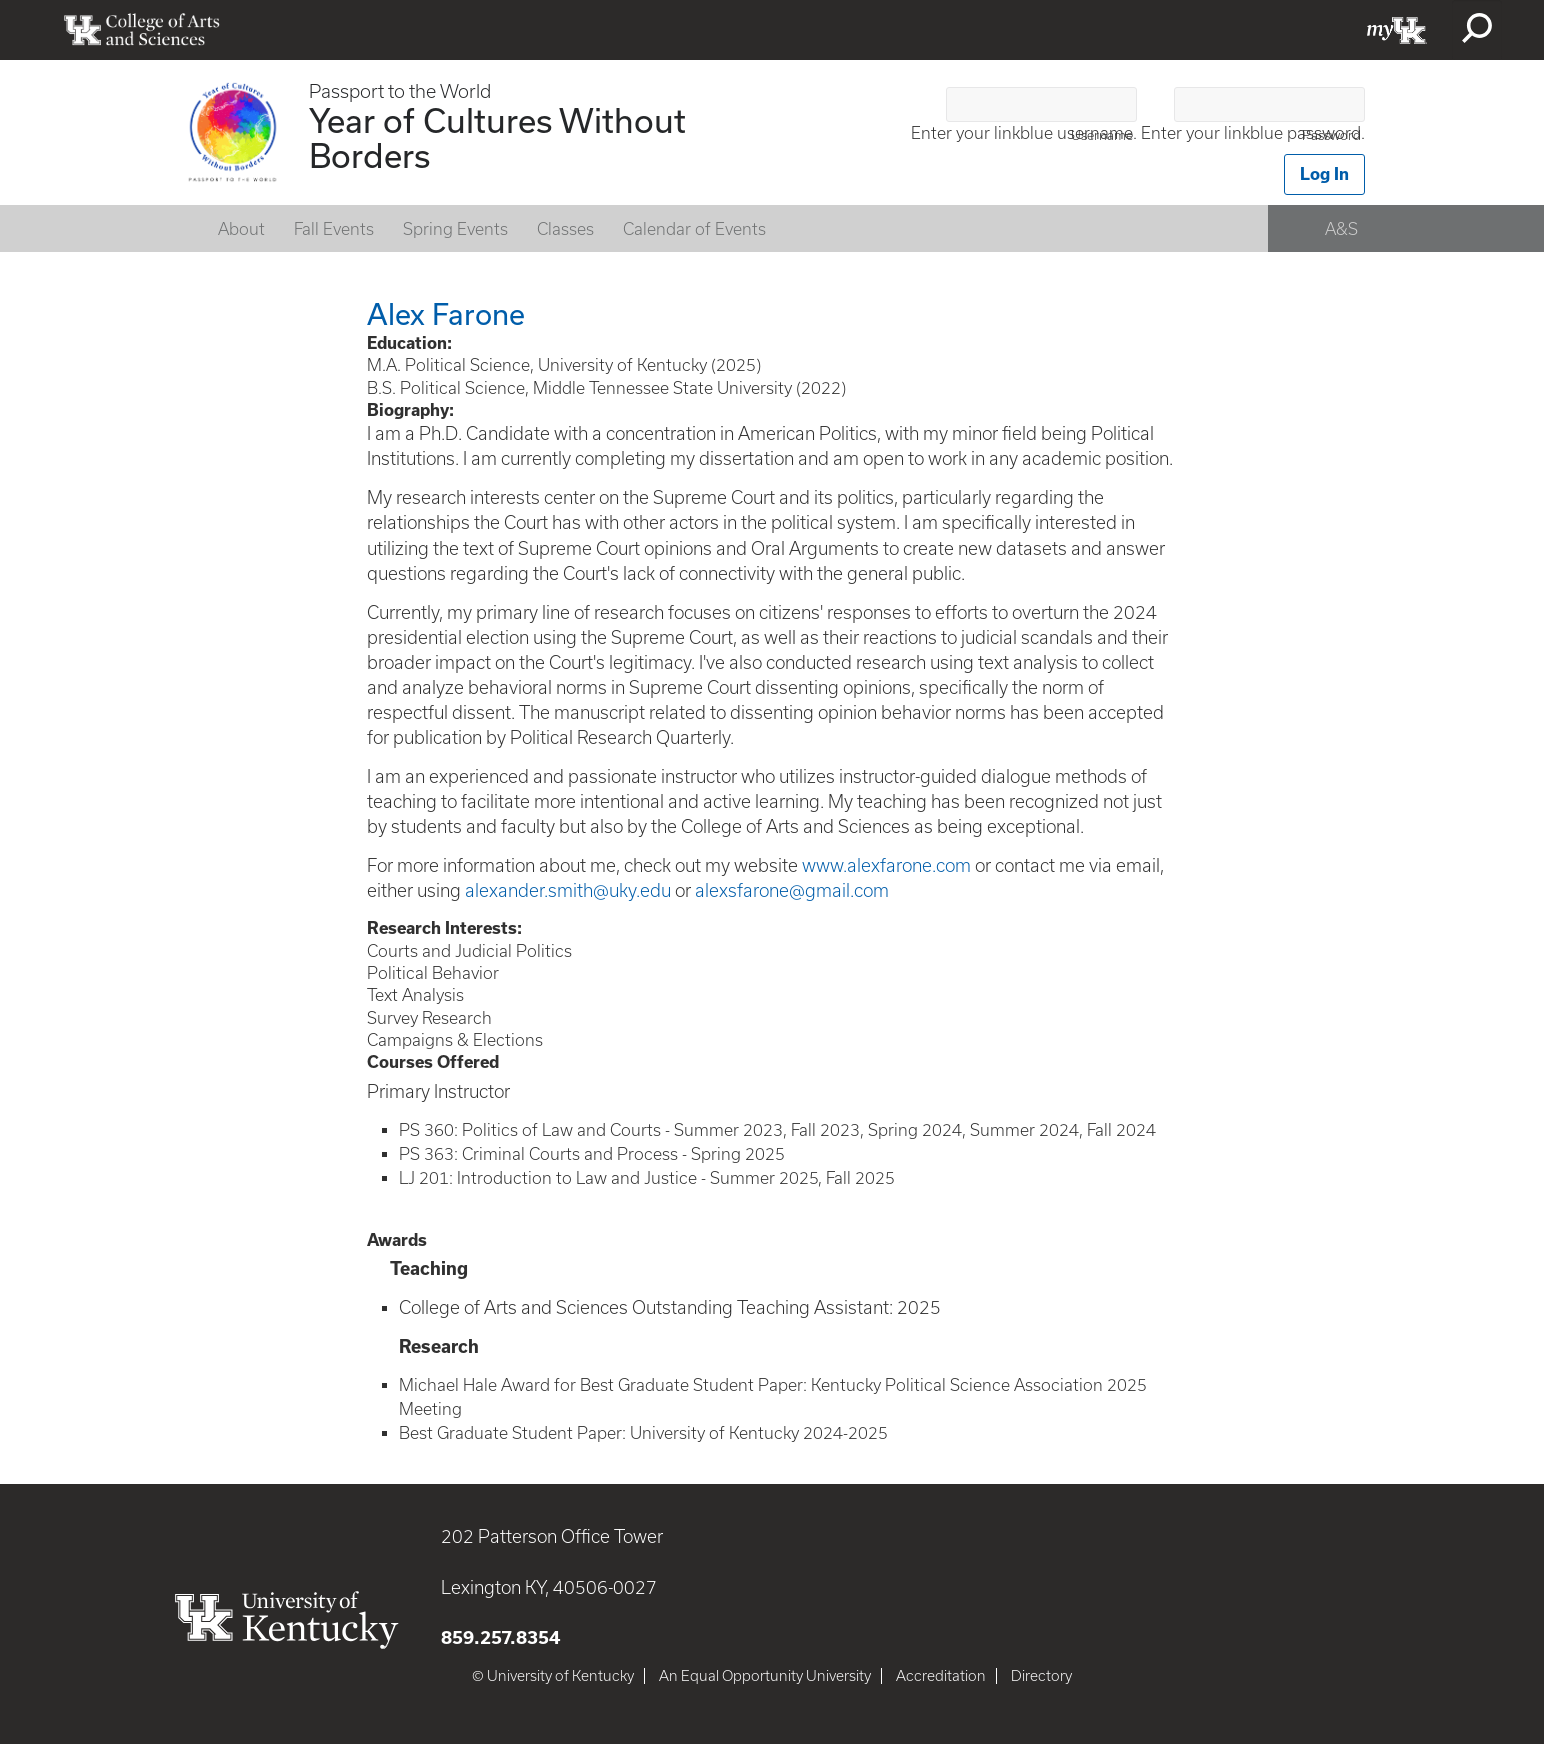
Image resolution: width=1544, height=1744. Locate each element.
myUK (1397, 30)
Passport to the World (400, 91)
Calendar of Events (694, 229)
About (241, 229)
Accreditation (941, 1676)
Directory (1041, 1676)
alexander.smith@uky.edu (568, 890)
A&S (1341, 229)
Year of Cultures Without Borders (497, 137)
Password (1331, 135)
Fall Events (334, 229)
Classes (565, 229)
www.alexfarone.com (886, 865)
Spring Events (455, 229)
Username (1102, 135)
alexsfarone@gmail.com (792, 890)
